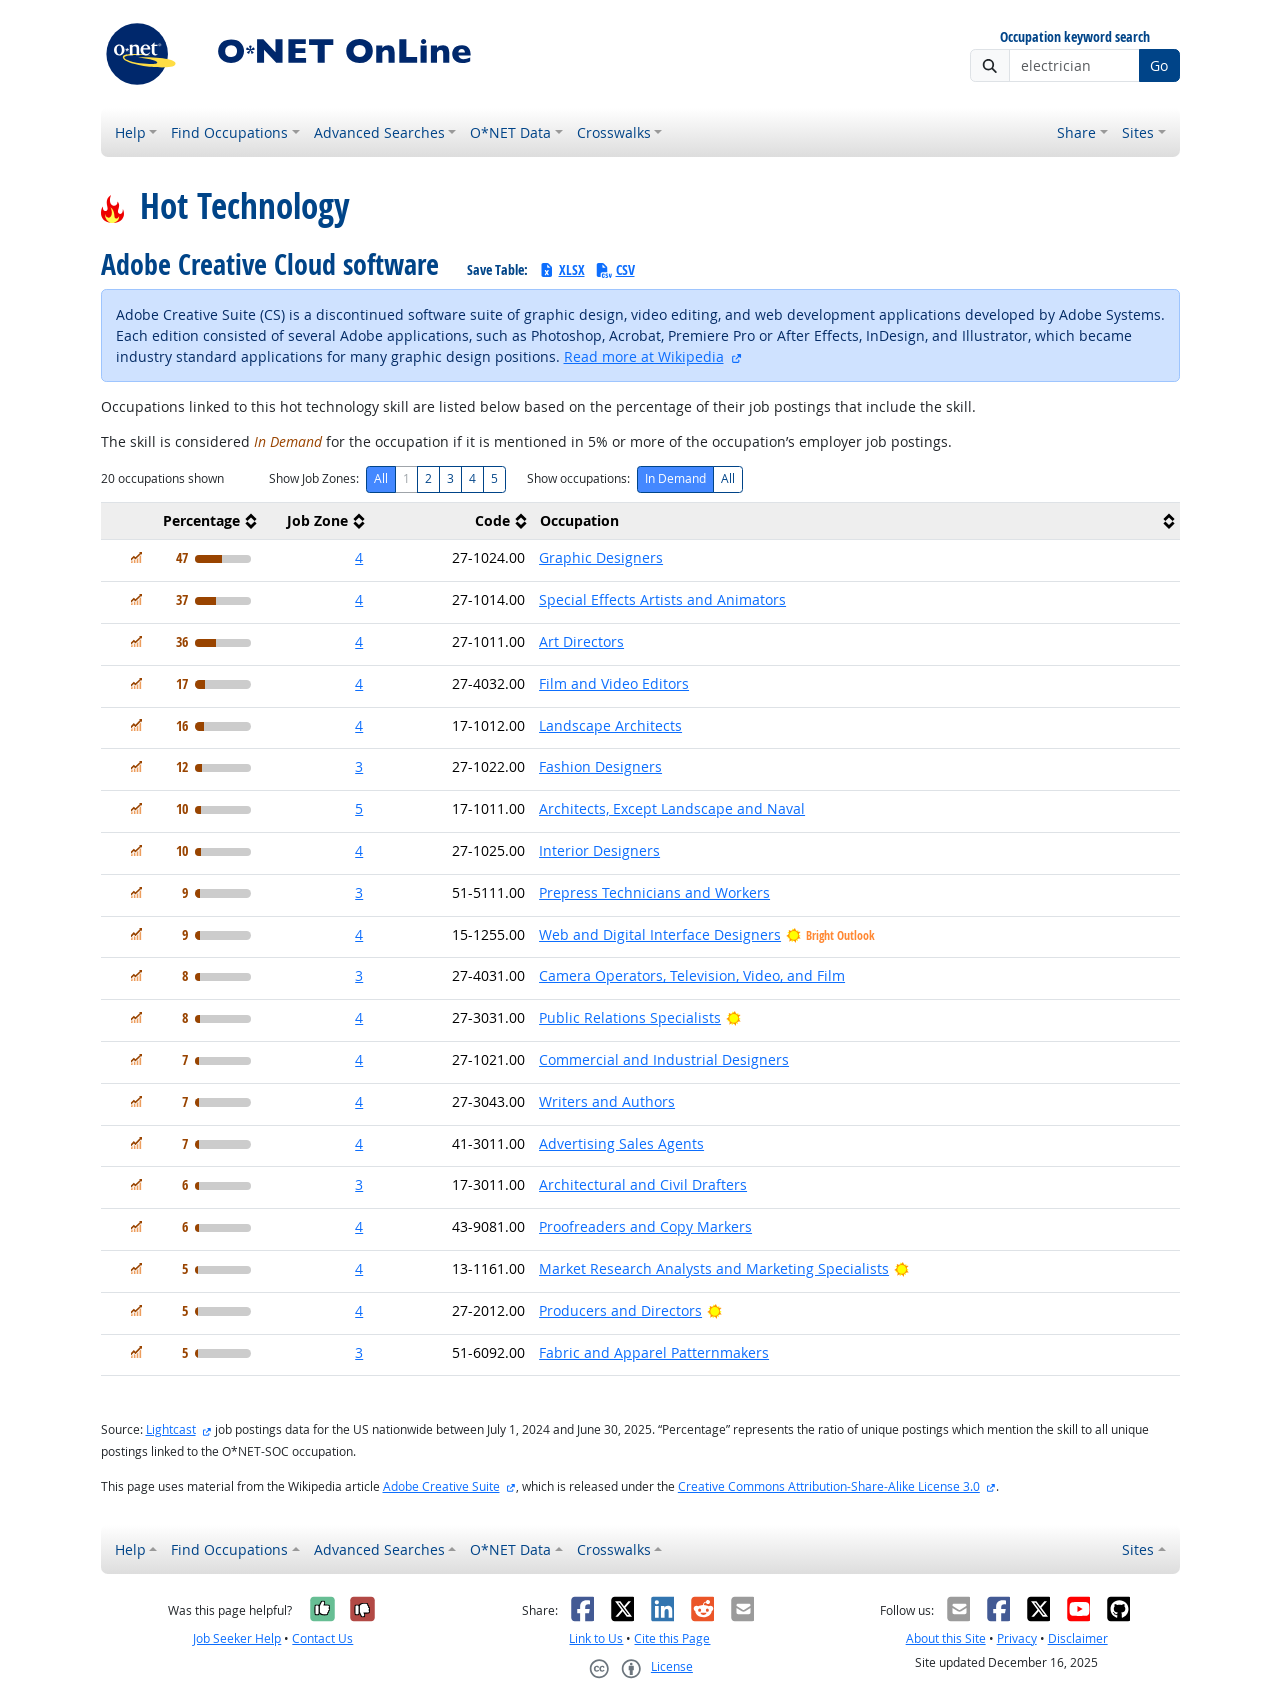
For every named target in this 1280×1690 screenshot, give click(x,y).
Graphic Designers (601, 557)
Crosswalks (614, 132)
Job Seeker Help (237, 1638)
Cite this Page (672, 1638)
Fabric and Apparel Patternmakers (654, 1352)
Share (1076, 132)
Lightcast (171, 1429)
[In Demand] (136, 557)
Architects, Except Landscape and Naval (672, 808)
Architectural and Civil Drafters (643, 1184)
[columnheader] (182, 521)
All (381, 478)
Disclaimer (1078, 1638)
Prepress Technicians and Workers (654, 892)
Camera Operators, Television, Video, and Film (692, 975)
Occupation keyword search (1075, 37)
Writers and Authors (607, 1101)
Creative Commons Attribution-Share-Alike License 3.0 (829, 1486)
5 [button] (359, 808)
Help (130, 132)
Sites (1138, 132)
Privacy (1017, 1638)
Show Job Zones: (314, 478)
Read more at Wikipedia (644, 356)
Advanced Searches (379, 132)
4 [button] (359, 557)
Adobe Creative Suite (441, 1486)
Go (1159, 65)
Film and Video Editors (614, 683)
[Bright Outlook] (733, 1017)
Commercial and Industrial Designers (664, 1059)
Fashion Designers (600, 766)
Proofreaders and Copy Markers (645, 1226)
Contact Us (322, 1638)
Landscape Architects (610, 725)
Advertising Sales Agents (621, 1143)
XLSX (561, 269)
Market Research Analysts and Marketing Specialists (714, 1268)
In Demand (675, 478)
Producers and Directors (620, 1310)
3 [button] (359, 766)
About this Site (946, 1638)
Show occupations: (578, 478)
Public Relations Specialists (630, 1017)
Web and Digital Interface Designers (660, 934)
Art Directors (581, 641)
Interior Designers (599, 850)
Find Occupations (229, 132)
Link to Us (596, 1638)
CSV (615, 269)
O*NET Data (510, 132)
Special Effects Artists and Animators (662, 599)
